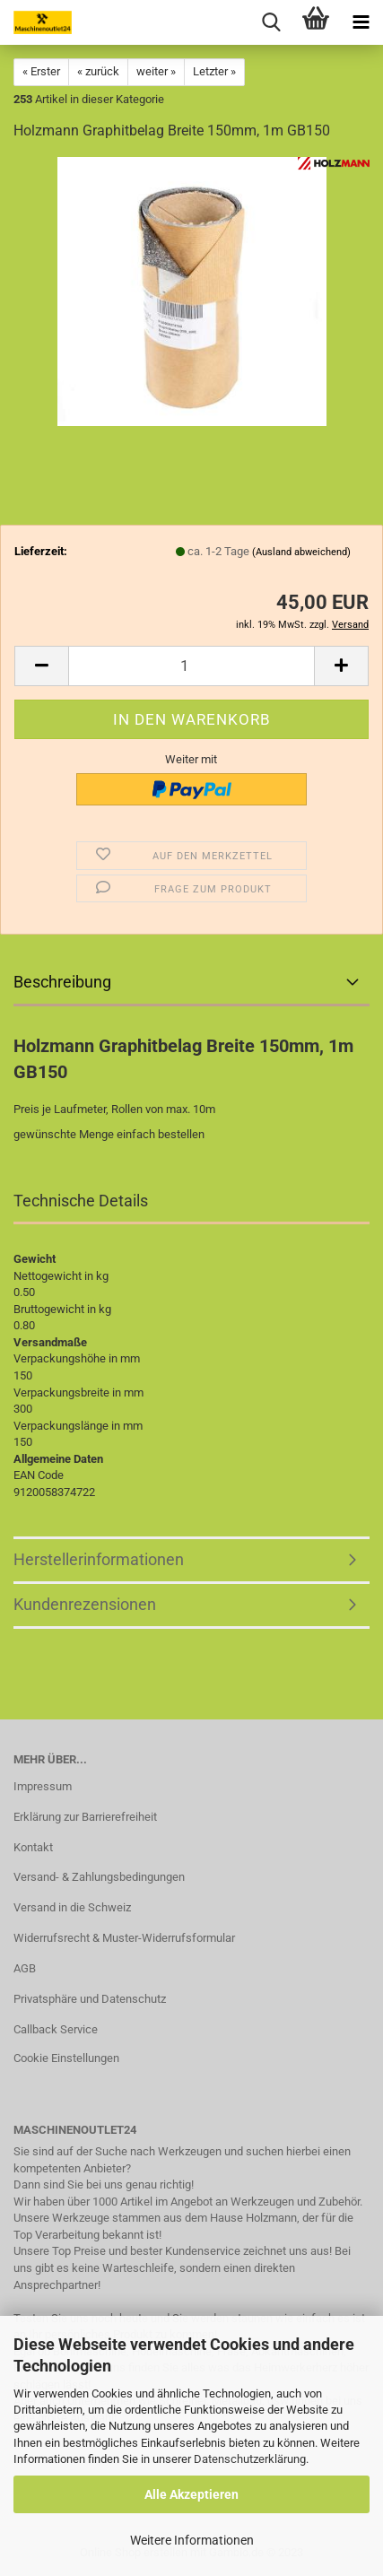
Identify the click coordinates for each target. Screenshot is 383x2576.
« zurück (98, 71)
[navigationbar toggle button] (360, 22)
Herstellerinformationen (98, 1559)
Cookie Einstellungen (66, 2058)
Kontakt (33, 1847)
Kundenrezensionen (84, 1604)
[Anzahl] (191, 666)
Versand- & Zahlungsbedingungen (99, 1877)
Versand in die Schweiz (72, 1907)
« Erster (41, 71)
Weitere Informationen (192, 2540)
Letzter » (214, 71)
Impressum (42, 1786)
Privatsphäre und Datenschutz (89, 1999)
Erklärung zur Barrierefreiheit (85, 1816)
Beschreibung (62, 981)
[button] (41, 666)
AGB (24, 1968)
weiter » (156, 71)
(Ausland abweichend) (301, 552)
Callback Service (55, 2029)
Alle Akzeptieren (191, 2494)
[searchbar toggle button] (270, 22)
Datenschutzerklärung (250, 2459)
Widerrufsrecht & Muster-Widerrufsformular (124, 1938)
